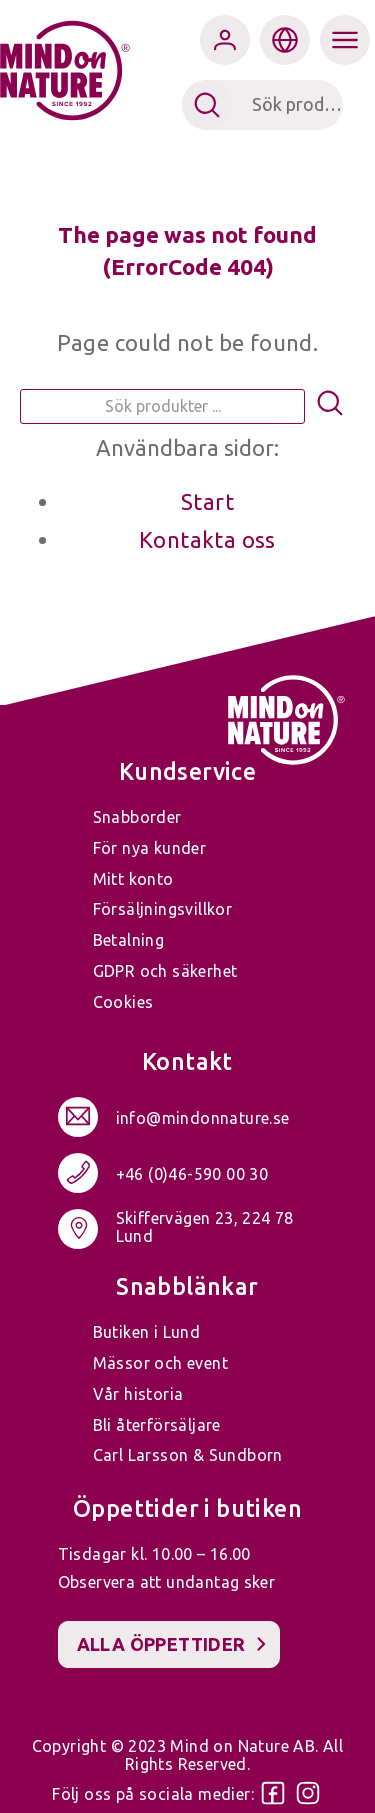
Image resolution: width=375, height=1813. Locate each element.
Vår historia (138, 1394)
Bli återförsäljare (157, 1425)
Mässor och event (160, 1363)
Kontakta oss (207, 539)
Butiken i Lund (147, 1332)
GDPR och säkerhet (165, 971)
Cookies (123, 1002)
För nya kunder (150, 848)
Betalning (129, 940)
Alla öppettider (161, 1644)
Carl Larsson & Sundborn (188, 1455)
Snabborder (137, 817)
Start (207, 501)
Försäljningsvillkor (163, 909)
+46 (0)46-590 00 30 (192, 1175)
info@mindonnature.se (203, 1119)
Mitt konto (133, 879)
